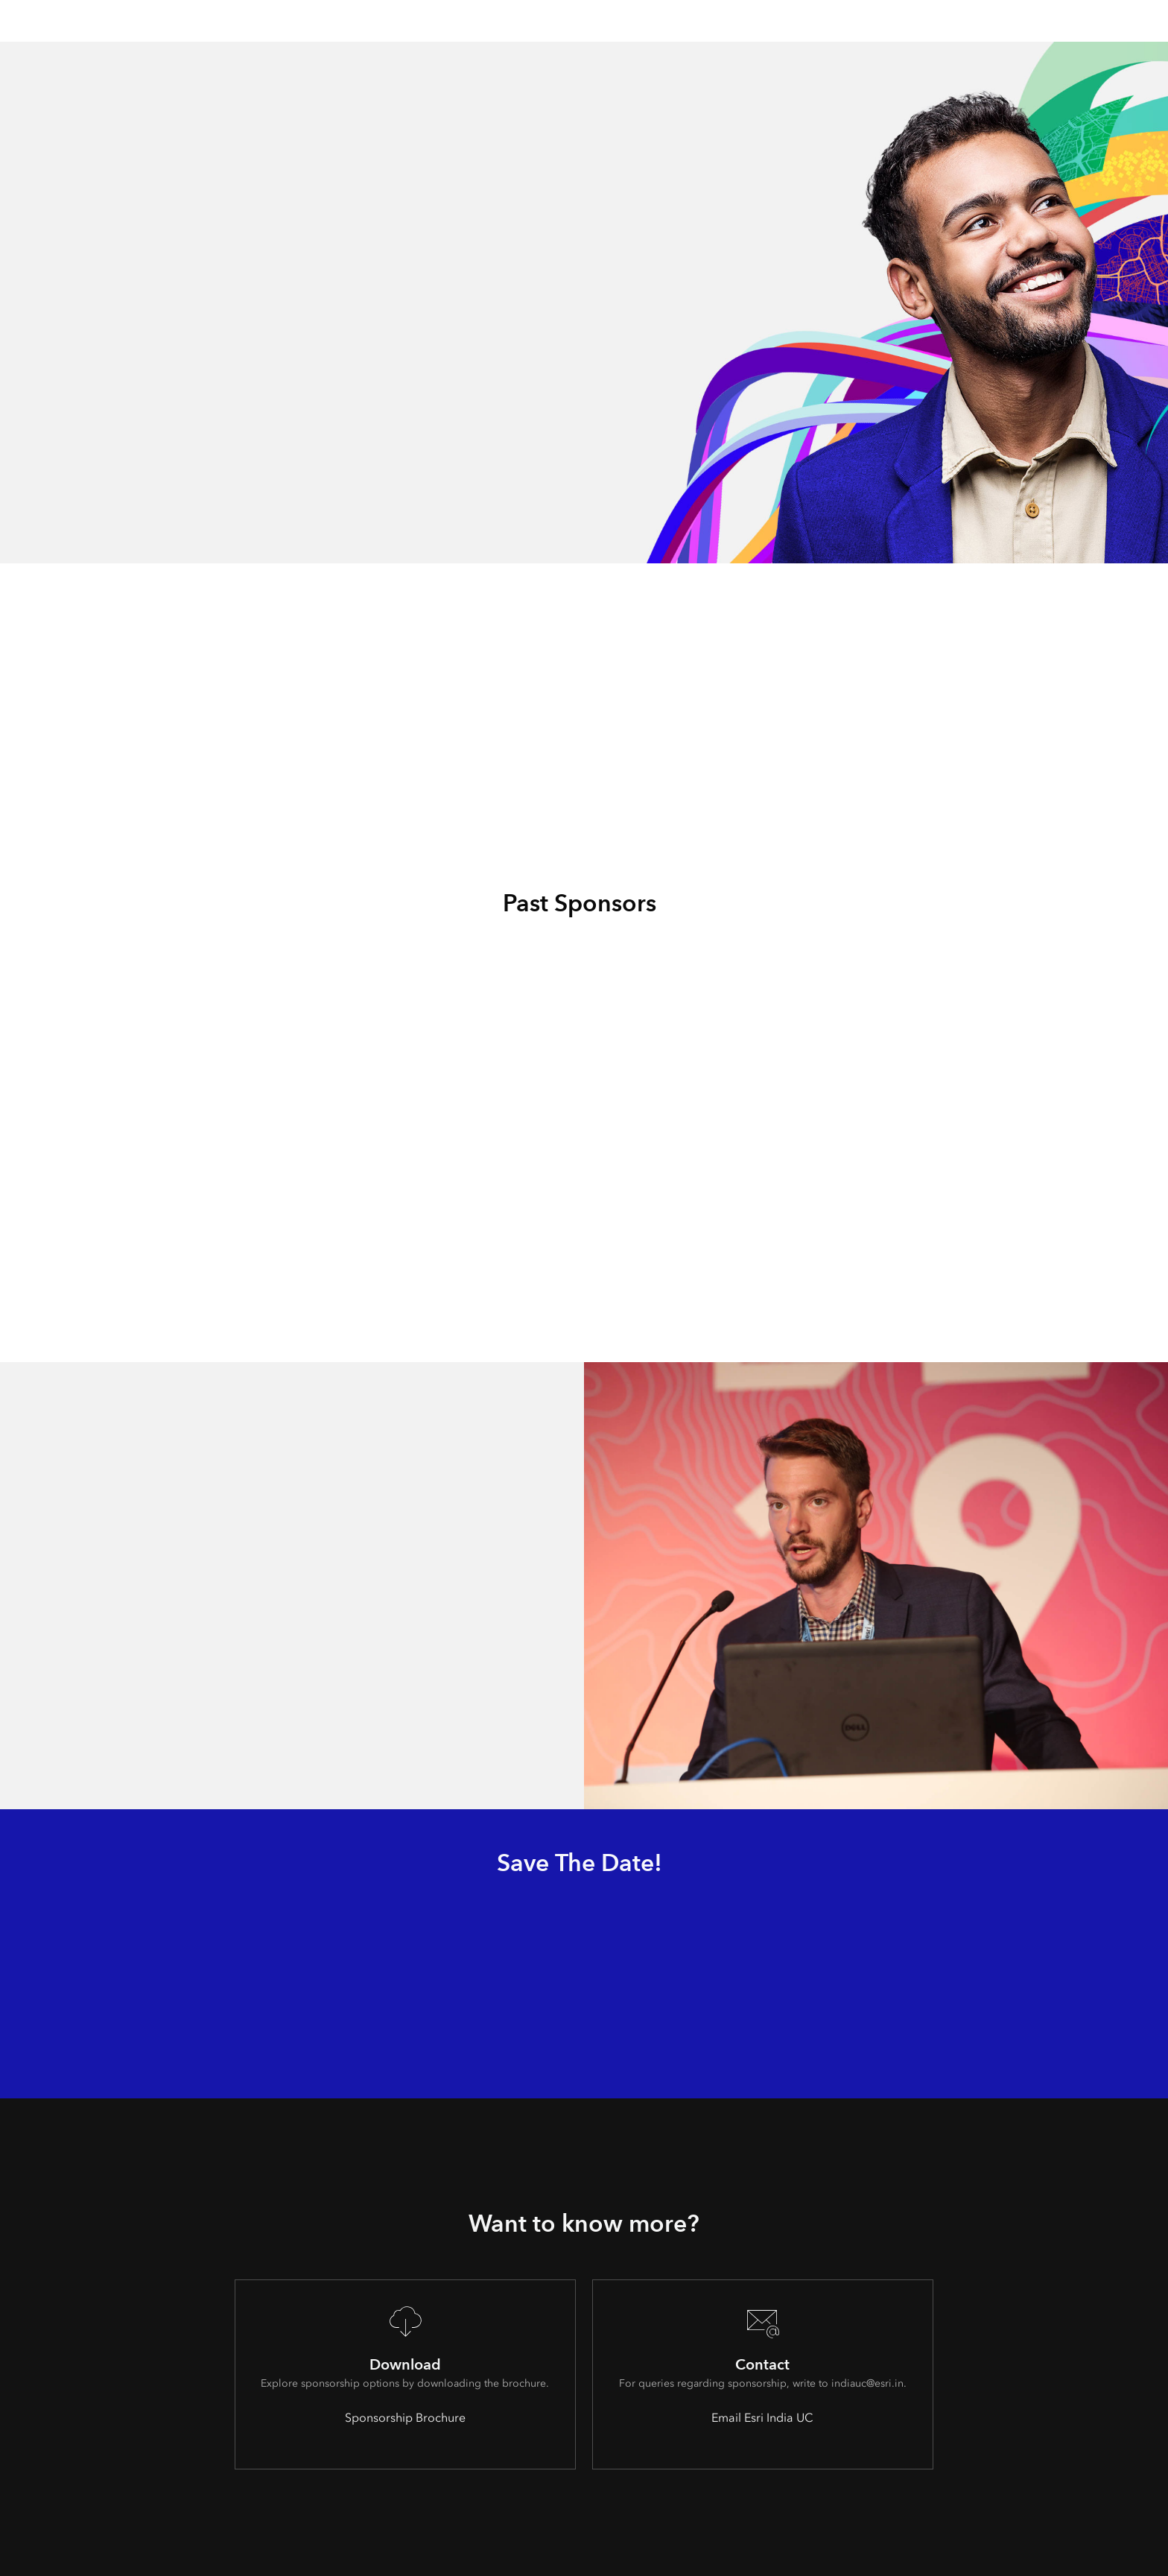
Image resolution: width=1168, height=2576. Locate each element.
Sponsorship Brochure (405, 2418)
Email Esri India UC (762, 2418)
